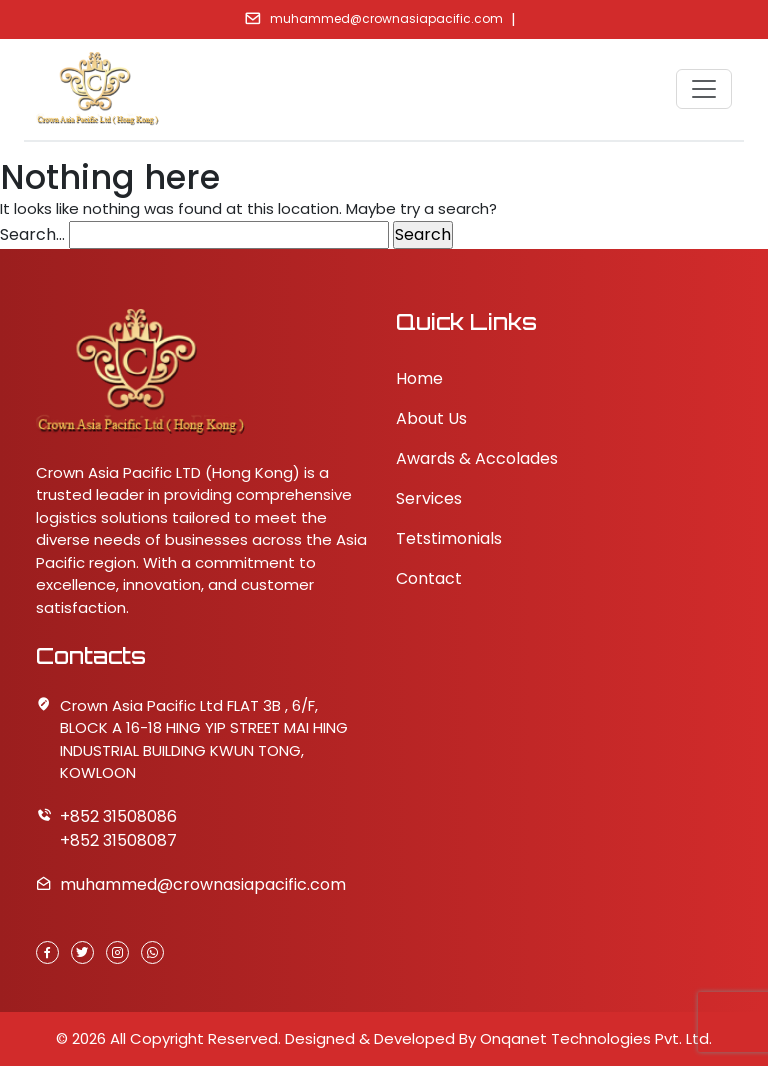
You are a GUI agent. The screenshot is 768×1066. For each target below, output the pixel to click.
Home (419, 378)
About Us (431, 418)
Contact (429, 578)
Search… (32, 234)
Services (429, 498)
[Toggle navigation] (704, 89)
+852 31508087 (118, 840)
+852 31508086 (118, 816)
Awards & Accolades (477, 458)
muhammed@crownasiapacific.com (386, 18)
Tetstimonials (449, 538)
